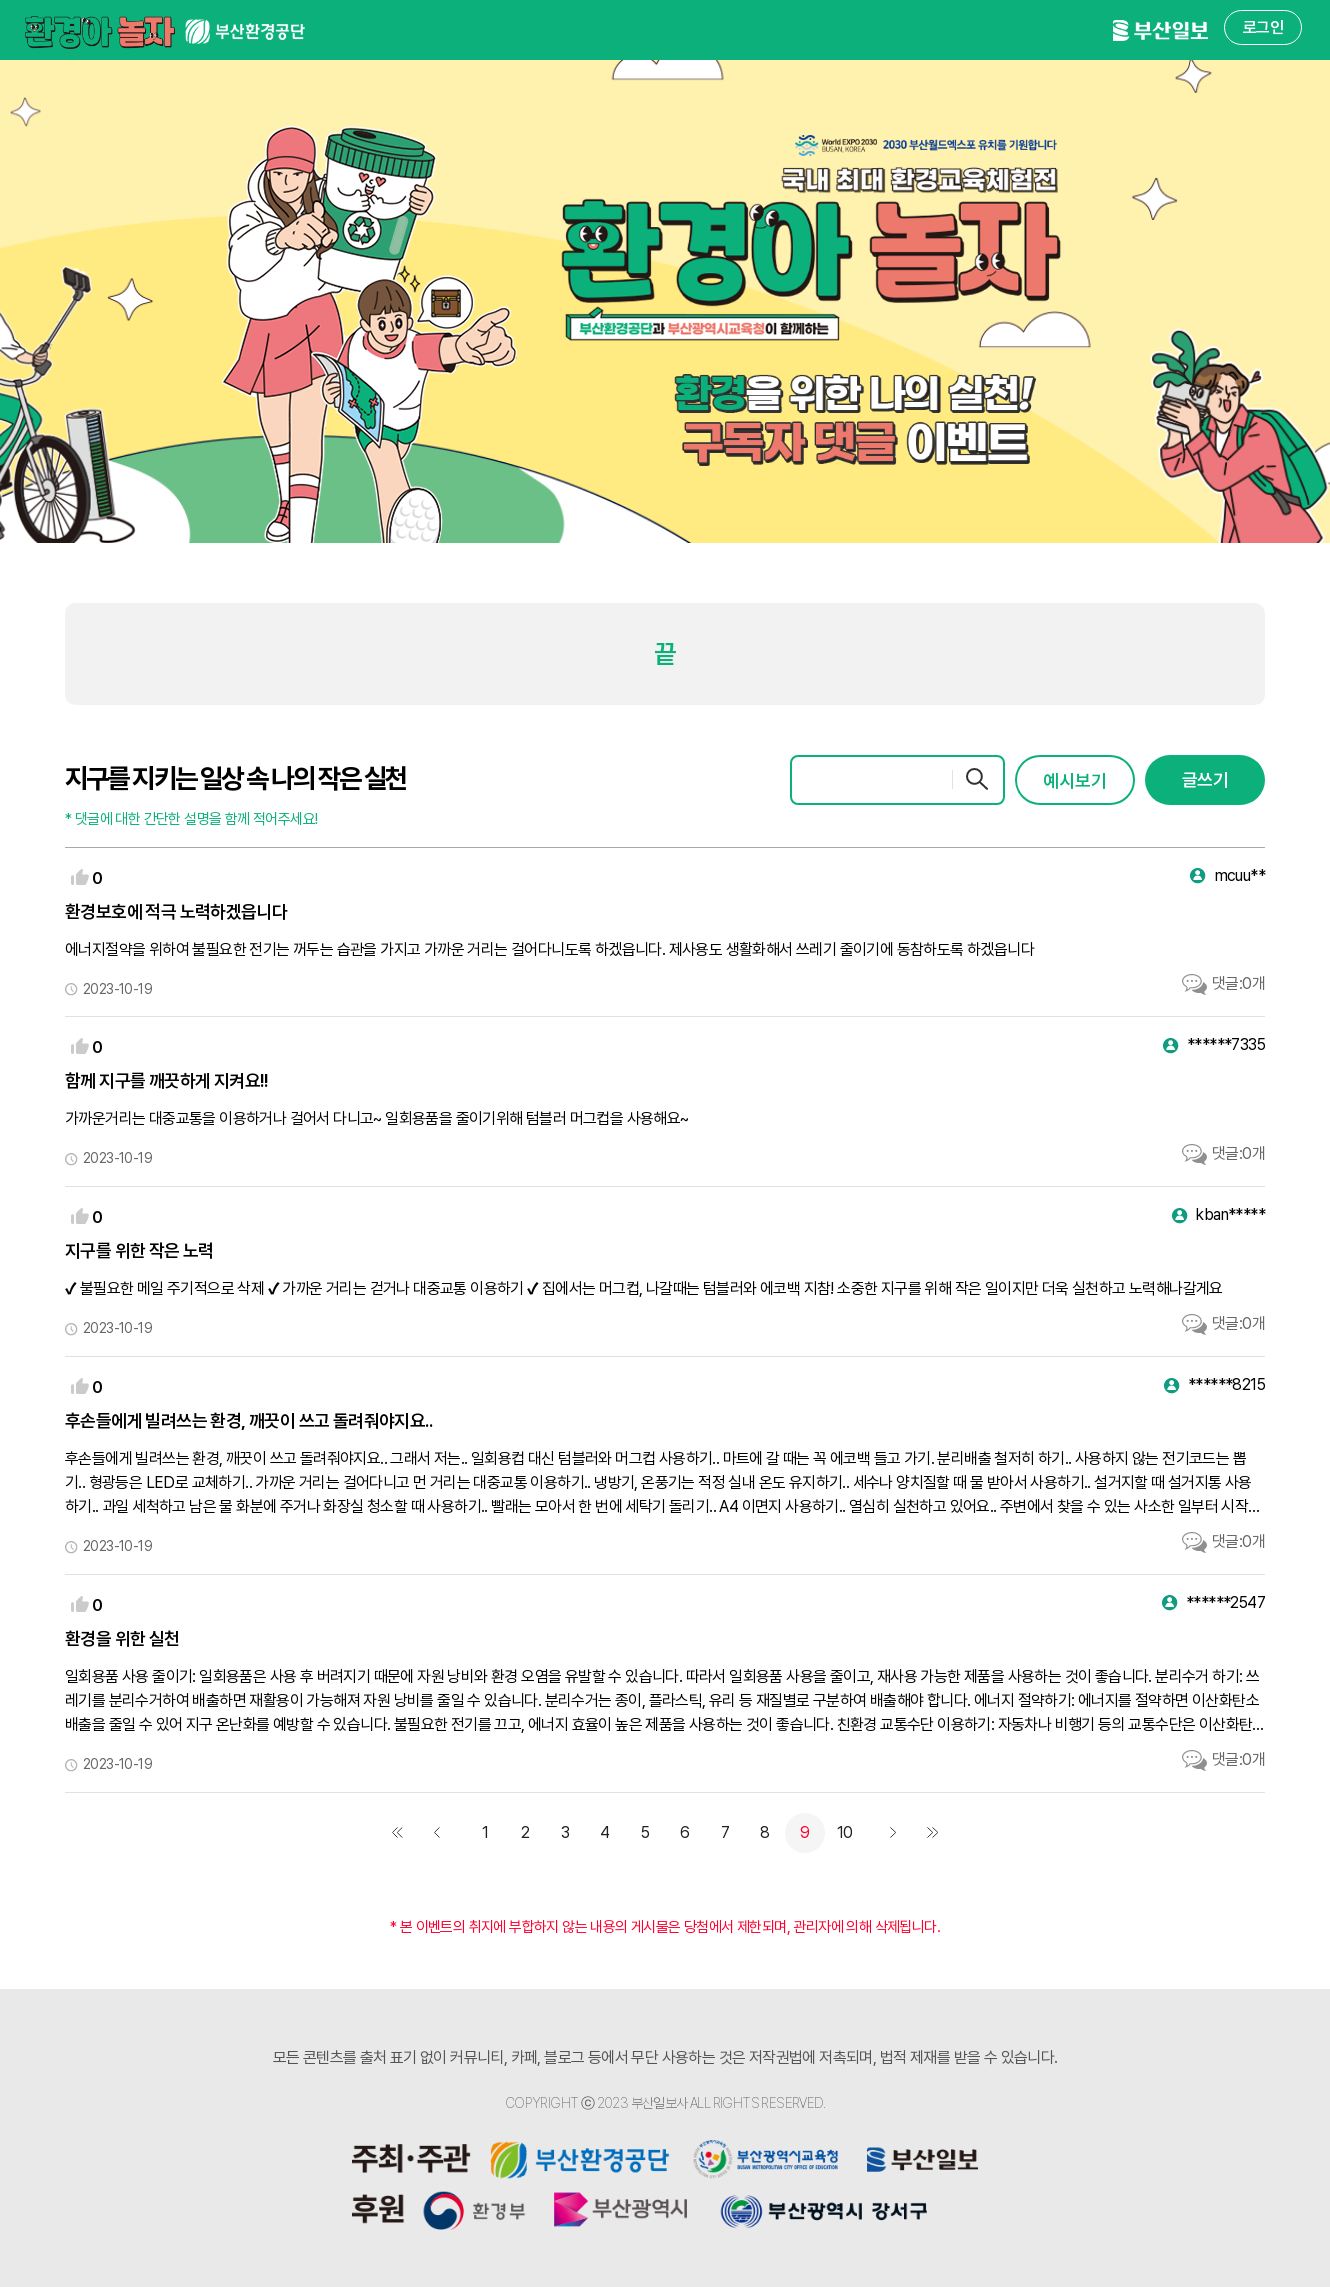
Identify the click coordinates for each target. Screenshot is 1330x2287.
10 (845, 1832)
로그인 (1263, 27)
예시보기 (1075, 780)
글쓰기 (1205, 779)
